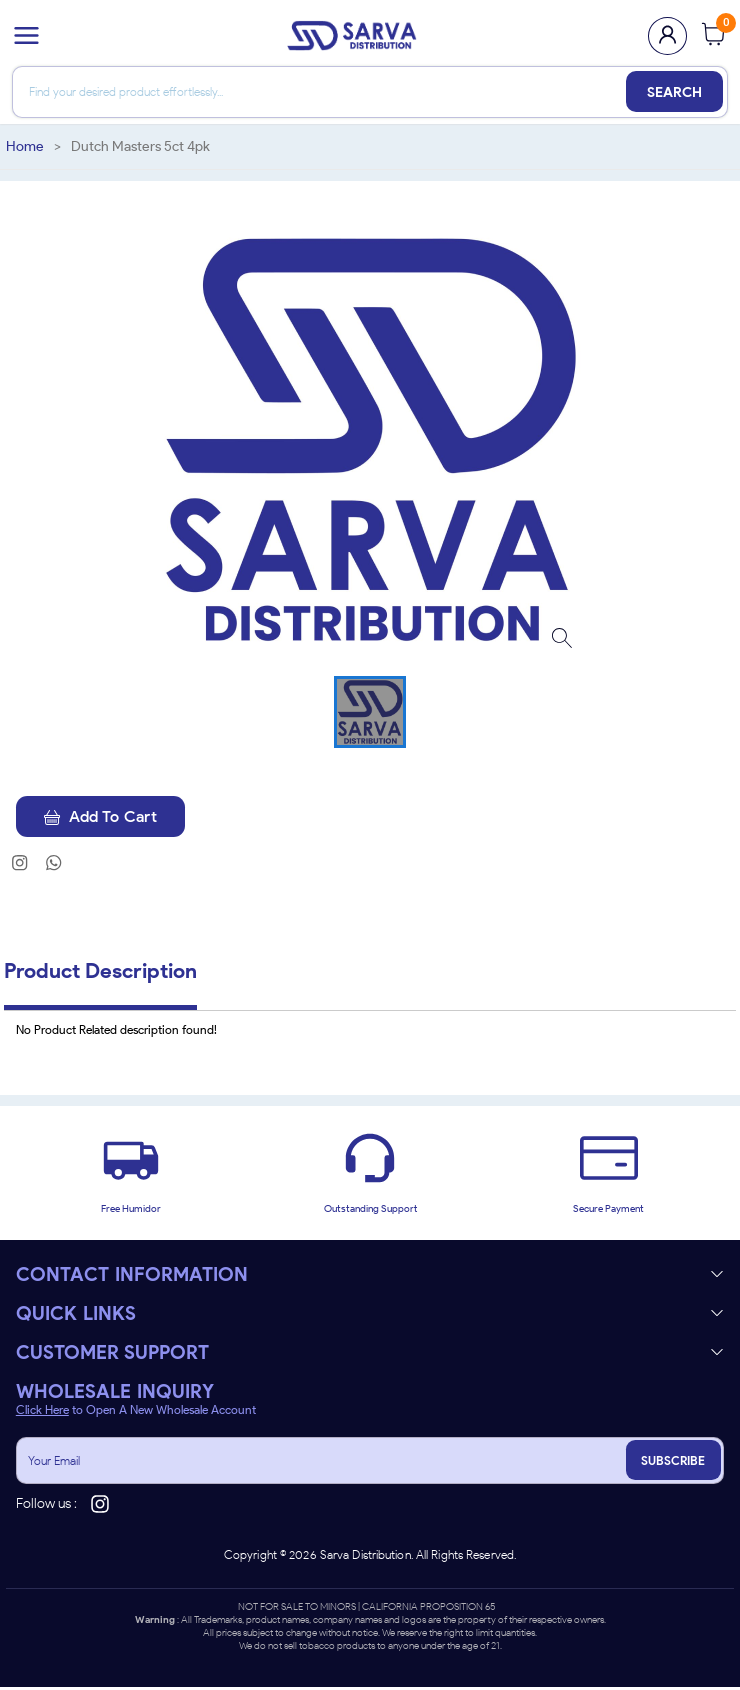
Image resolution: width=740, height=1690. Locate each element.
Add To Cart (105, 817)
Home (25, 146)
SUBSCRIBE (672, 1463)
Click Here (42, 1413)
